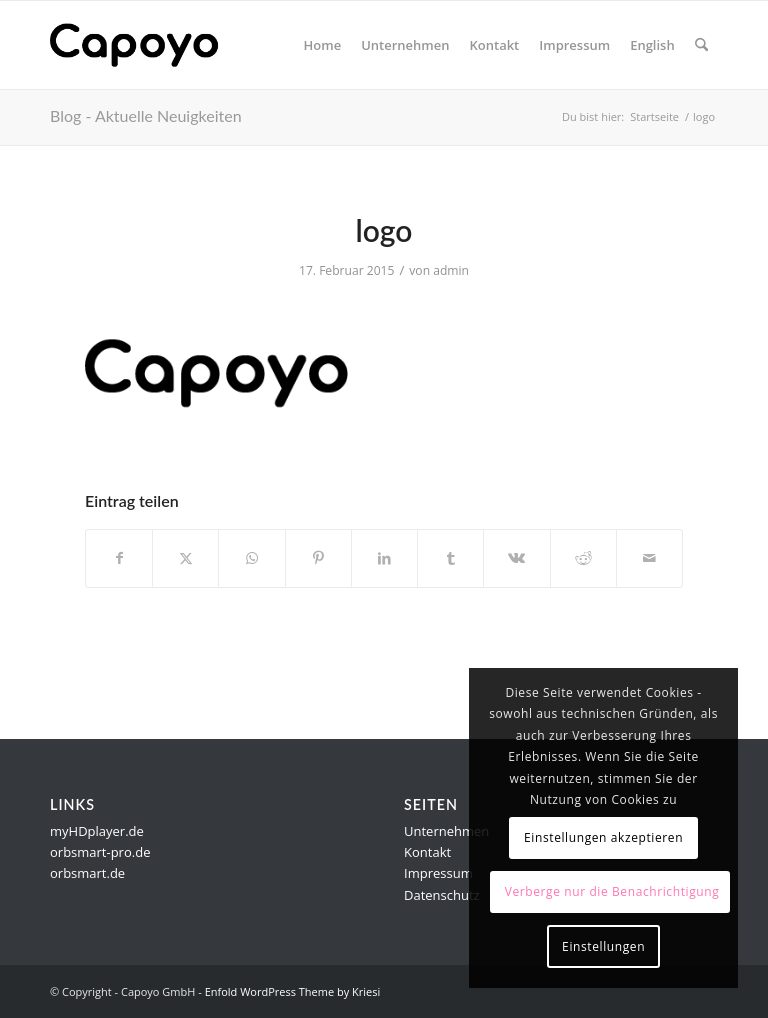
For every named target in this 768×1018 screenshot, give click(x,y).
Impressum (438, 873)
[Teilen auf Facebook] (119, 558)
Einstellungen (603, 946)
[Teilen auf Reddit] (583, 558)
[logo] (146, 45)
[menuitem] (323, 45)
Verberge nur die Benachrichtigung (612, 891)
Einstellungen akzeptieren (603, 837)
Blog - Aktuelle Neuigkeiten (146, 115)
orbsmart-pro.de (100, 852)
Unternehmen (446, 831)
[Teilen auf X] (185, 558)
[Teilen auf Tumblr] (450, 558)
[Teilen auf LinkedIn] (384, 558)
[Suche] (701, 45)
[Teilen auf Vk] (516, 558)
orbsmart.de (87, 873)
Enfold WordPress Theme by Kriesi (293, 991)
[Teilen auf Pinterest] (318, 558)
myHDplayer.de (97, 831)
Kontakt (427, 852)
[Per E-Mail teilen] (649, 558)
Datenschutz (442, 895)
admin (451, 270)
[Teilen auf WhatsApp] (251, 558)
